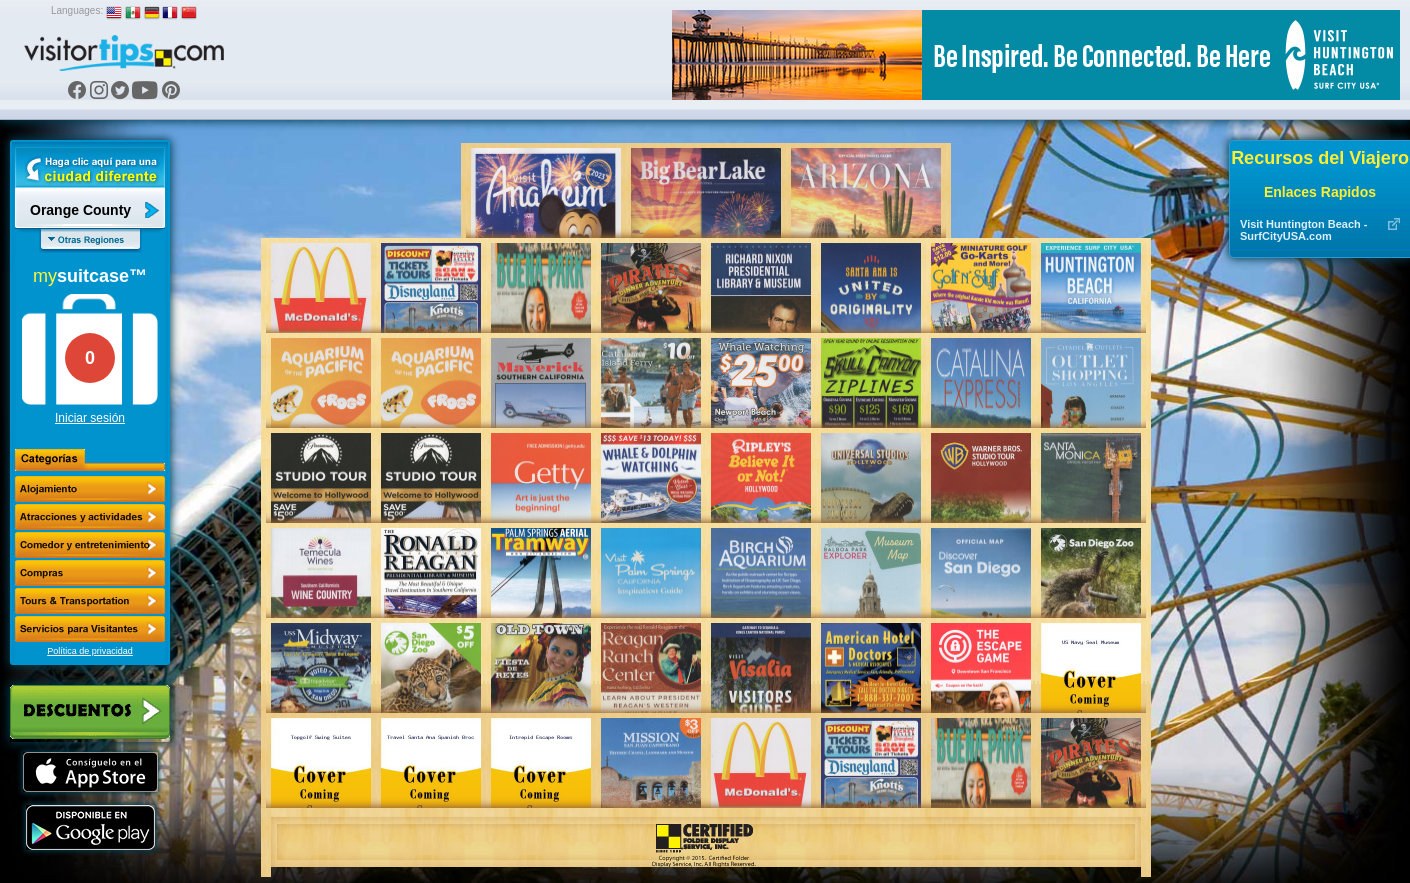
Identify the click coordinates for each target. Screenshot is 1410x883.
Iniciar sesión (90, 418)
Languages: (77, 10)
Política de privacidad (90, 651)
